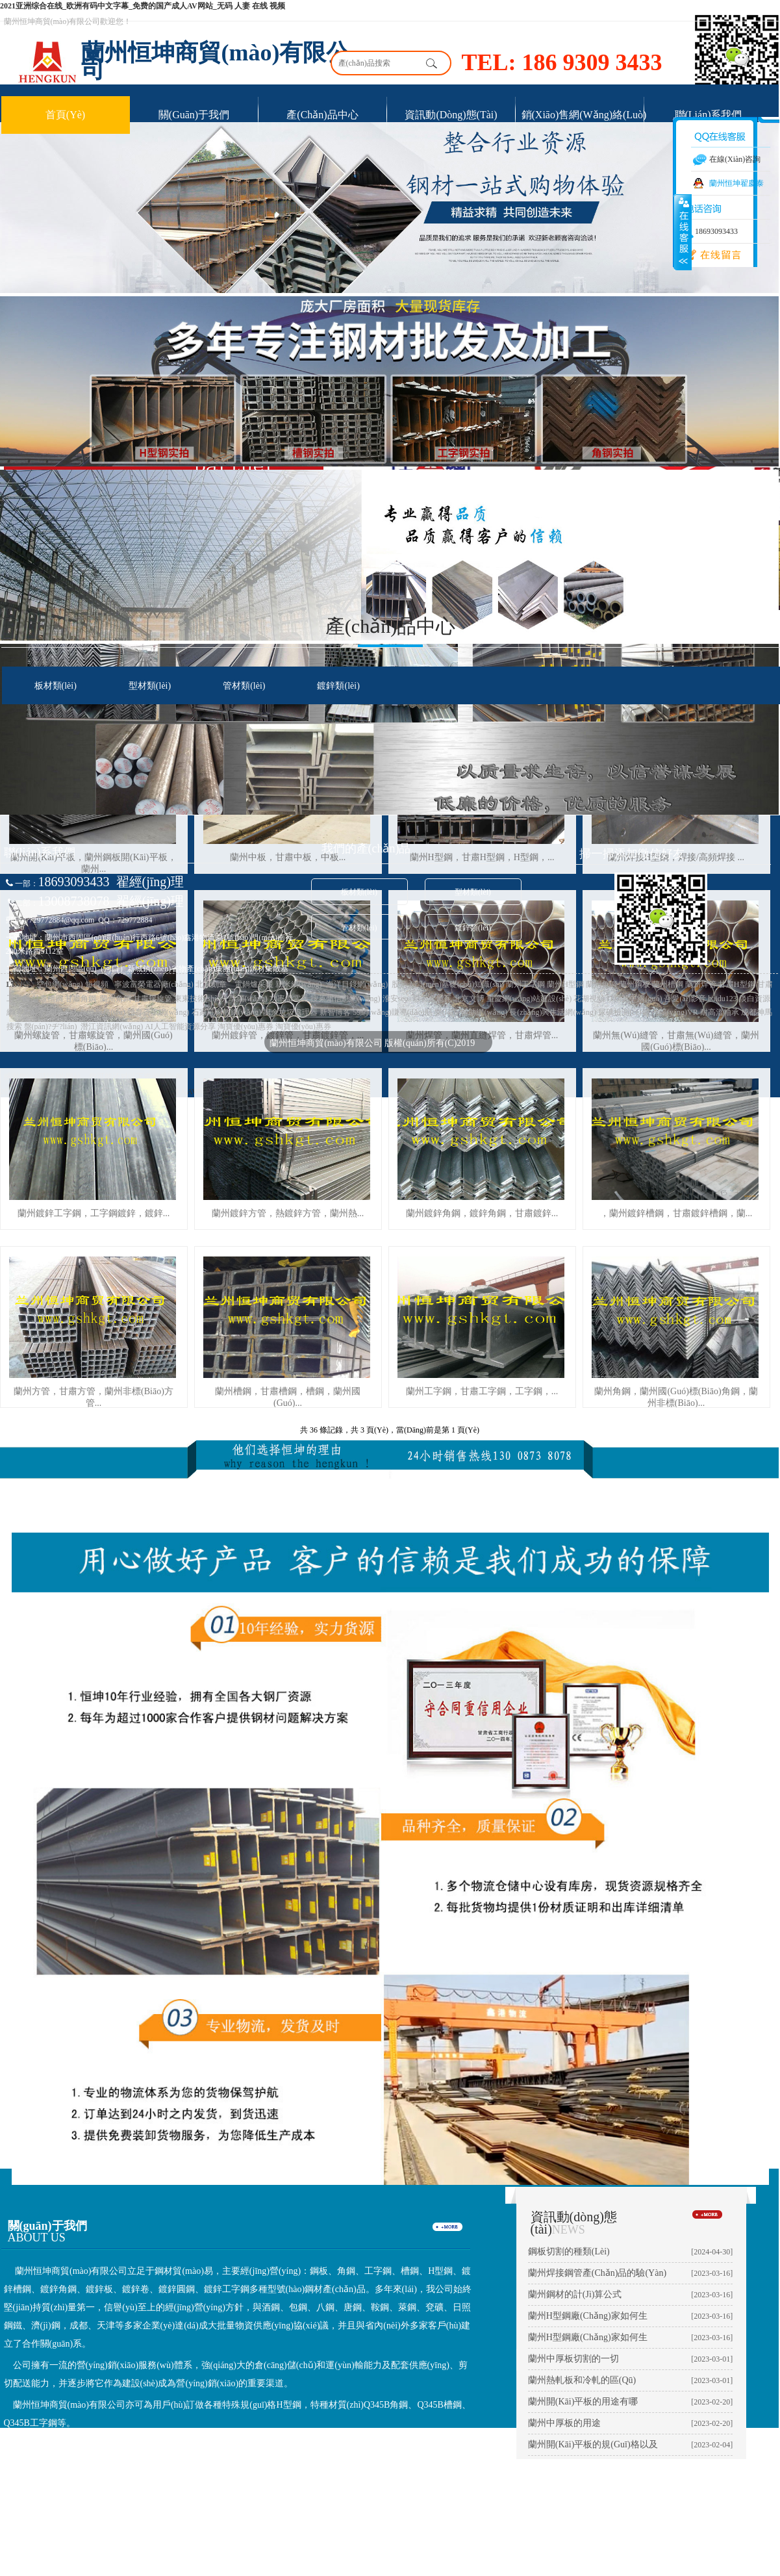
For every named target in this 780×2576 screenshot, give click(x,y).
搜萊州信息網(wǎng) (345, 998)
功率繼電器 (289, 998)
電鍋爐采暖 (253, 984)
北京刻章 (211, 984)
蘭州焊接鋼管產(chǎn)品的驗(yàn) (597, 2273)
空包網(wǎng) (59, 984)
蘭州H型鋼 (565, 984)
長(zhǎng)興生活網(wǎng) (552, 1012)
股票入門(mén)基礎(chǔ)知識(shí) (447, 984)
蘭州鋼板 (634, 984)
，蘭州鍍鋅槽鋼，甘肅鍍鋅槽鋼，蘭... (676, 1213)
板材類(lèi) (55, 686)
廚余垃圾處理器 (290, 1012)
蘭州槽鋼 (667, 984)
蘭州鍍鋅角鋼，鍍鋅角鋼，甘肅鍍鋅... (482, 1213)
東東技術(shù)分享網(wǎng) (221, 998)
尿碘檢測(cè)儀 (623, 1012)
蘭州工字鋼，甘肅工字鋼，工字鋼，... (482, 1391)
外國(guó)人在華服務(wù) (82, 1012)
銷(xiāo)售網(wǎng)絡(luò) (584, 115)
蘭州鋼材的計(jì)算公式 (575, 2294)
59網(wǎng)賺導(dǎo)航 (393, 1012)
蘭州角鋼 (601, 984)
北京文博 (468, 998)
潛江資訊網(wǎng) (112, 1026)
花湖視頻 (589, 998)
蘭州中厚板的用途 (564, 2423)
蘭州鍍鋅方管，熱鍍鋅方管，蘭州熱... (288, 1213)
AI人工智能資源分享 (180, 1026)
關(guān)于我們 (193, 115)
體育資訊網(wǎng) (158, 1012)
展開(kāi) (682, 232)
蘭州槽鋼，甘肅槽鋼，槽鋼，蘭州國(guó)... (287, 1397)
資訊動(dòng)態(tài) (451, 115)
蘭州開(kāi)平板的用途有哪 (583, 2401)
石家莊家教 (211, 1012)
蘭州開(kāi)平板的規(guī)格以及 (593, 2444)
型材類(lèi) (150, 686)
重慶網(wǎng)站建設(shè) (529, 998)
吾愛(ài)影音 (685, 998)
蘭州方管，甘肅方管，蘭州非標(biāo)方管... (93, 1397)
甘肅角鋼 (80, 998)
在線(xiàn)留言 (708, 255)
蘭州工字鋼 (525, 984)
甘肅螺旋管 (152, 998)
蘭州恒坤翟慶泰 (736, 183)
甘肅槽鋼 (47, 998)
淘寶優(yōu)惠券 (245, 1026)
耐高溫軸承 (719, 1012)
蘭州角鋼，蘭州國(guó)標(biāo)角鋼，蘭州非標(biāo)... (675, 1397)
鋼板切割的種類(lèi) (569, 2251)
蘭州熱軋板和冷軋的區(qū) (582, 2380)
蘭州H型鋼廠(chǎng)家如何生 (588, 2316)
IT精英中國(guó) (634, 998)
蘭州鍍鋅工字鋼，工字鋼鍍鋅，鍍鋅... (94, 1213)
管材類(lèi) (244, 686)
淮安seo (395, 998)
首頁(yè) (65, 115)
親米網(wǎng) (298, 984)
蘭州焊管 (700, 984)
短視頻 (96, 984)
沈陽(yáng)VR (674, 1012)
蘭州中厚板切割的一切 (573, 2359)
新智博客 (335, 1012)
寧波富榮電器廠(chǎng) (154, 984)
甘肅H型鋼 (736, 984)
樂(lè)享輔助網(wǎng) (470, 1012)
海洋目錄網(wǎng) (357, 984)
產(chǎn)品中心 (322, 115)
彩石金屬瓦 (431, 998)
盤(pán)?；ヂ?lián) (50, 1026)
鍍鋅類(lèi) (338, 686)
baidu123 (721, 998)
